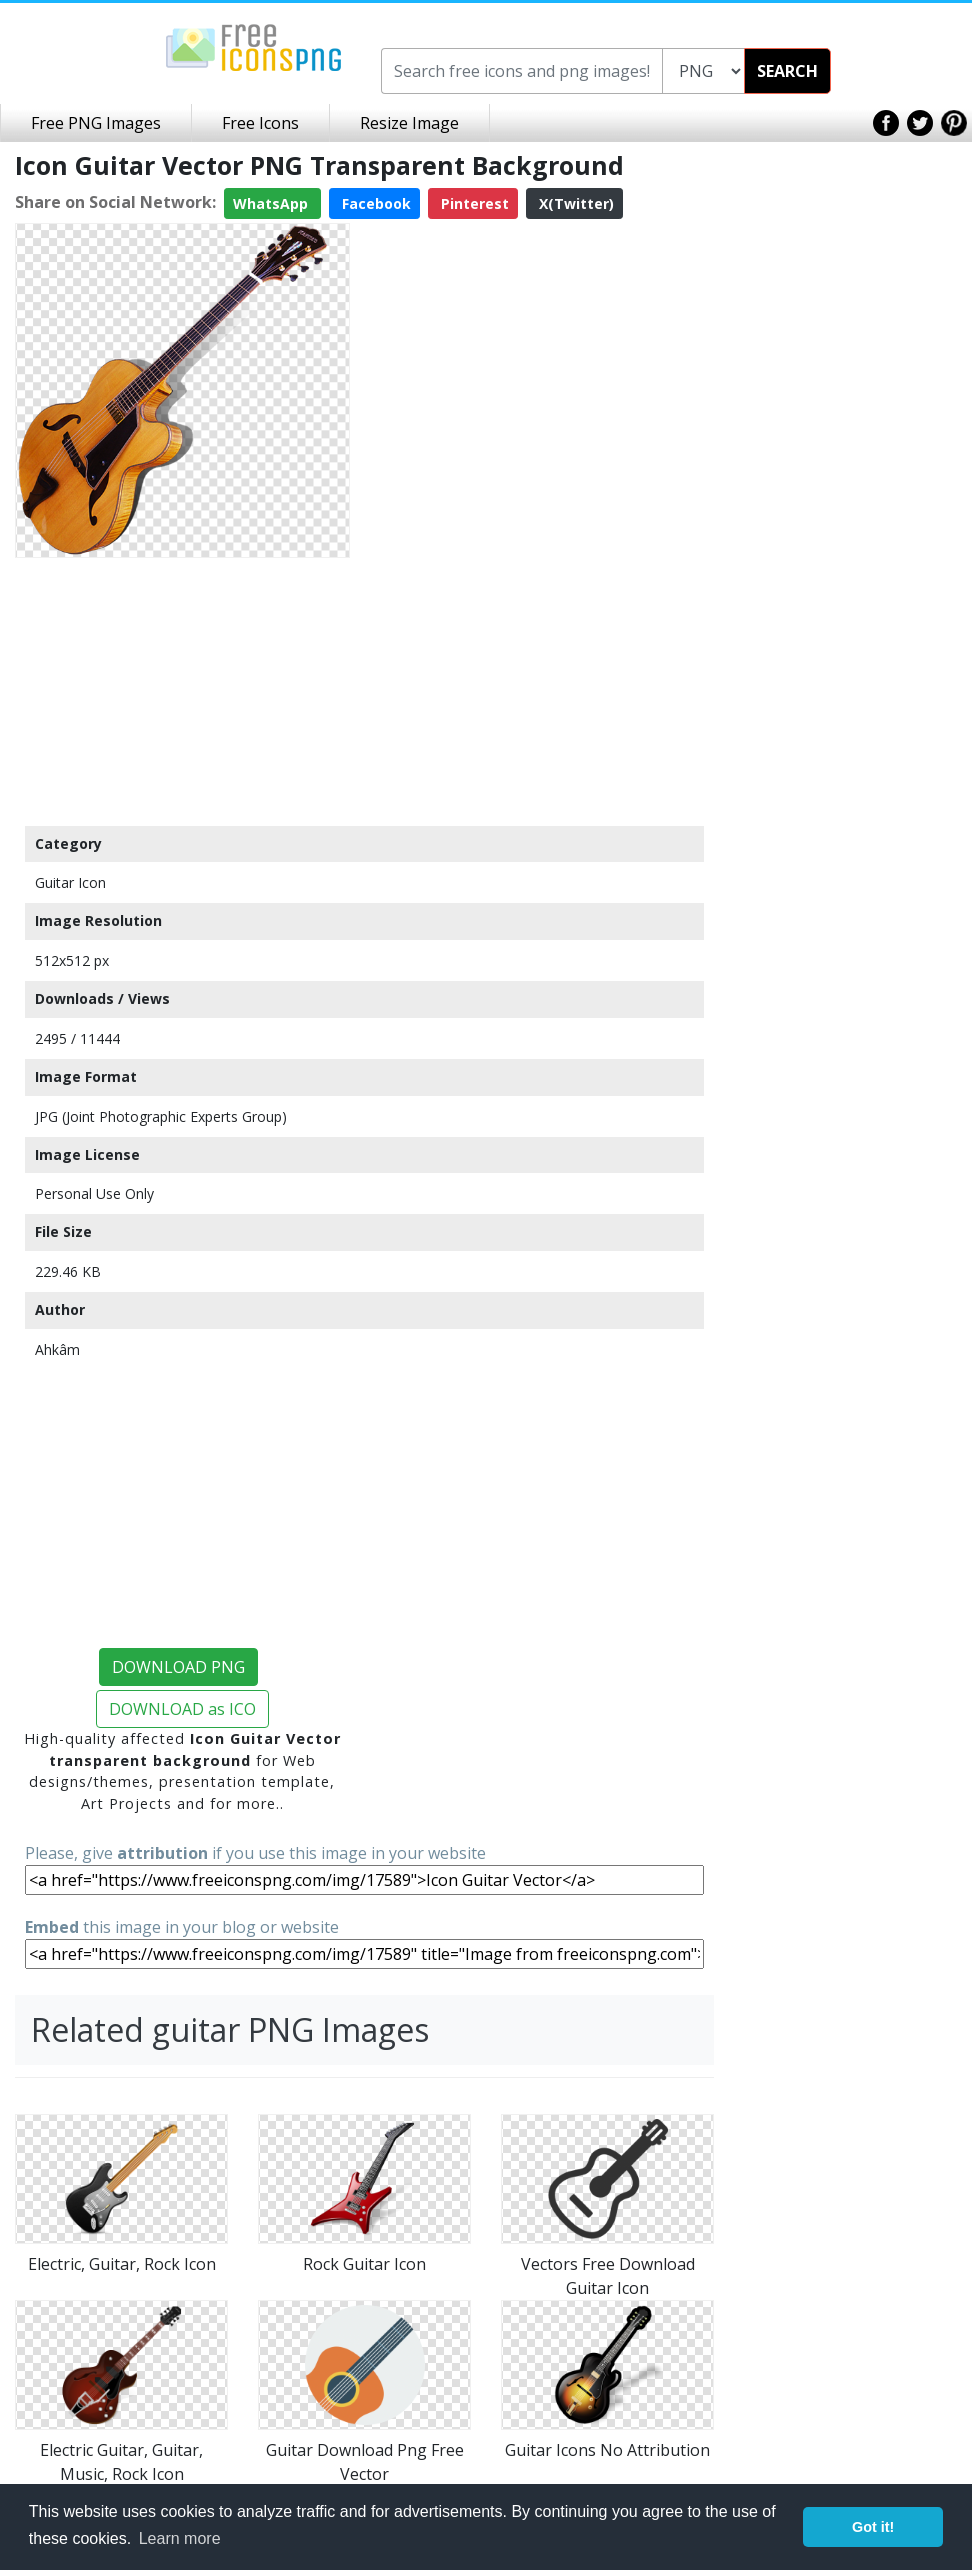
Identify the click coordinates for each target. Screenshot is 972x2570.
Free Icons (260, 123)
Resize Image (409, 123)
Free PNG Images (96, 123)
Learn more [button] (180, 2538)
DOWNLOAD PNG (178, 1667)
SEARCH (787, 71)
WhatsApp (272, 203)
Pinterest (473, 203)
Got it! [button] (873, 2527)
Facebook (374, 203)
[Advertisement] (182, 691)
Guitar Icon (70, 882)
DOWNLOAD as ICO (182, 1709)
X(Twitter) (574, 203)
